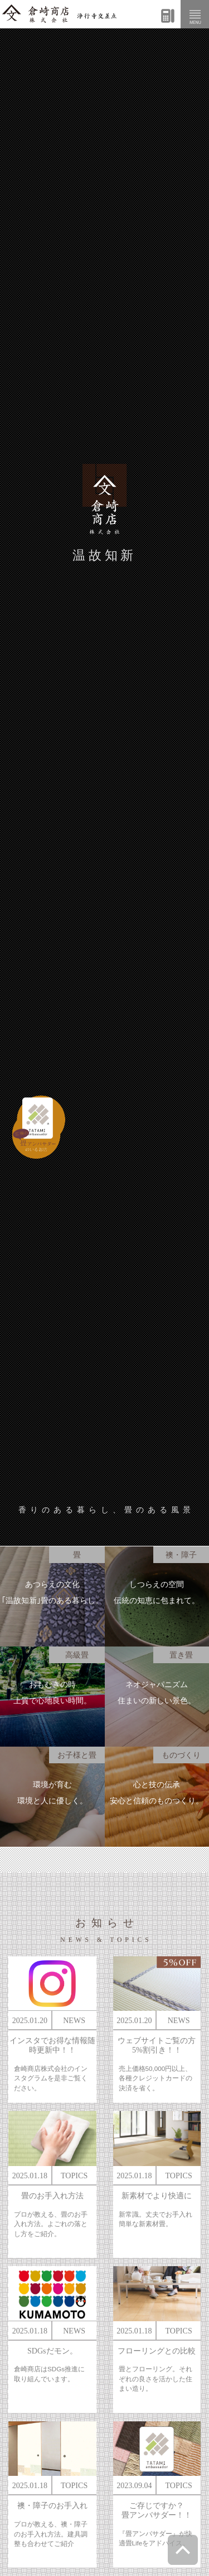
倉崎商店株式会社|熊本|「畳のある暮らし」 (59, 14)
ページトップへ (183, 2550)
